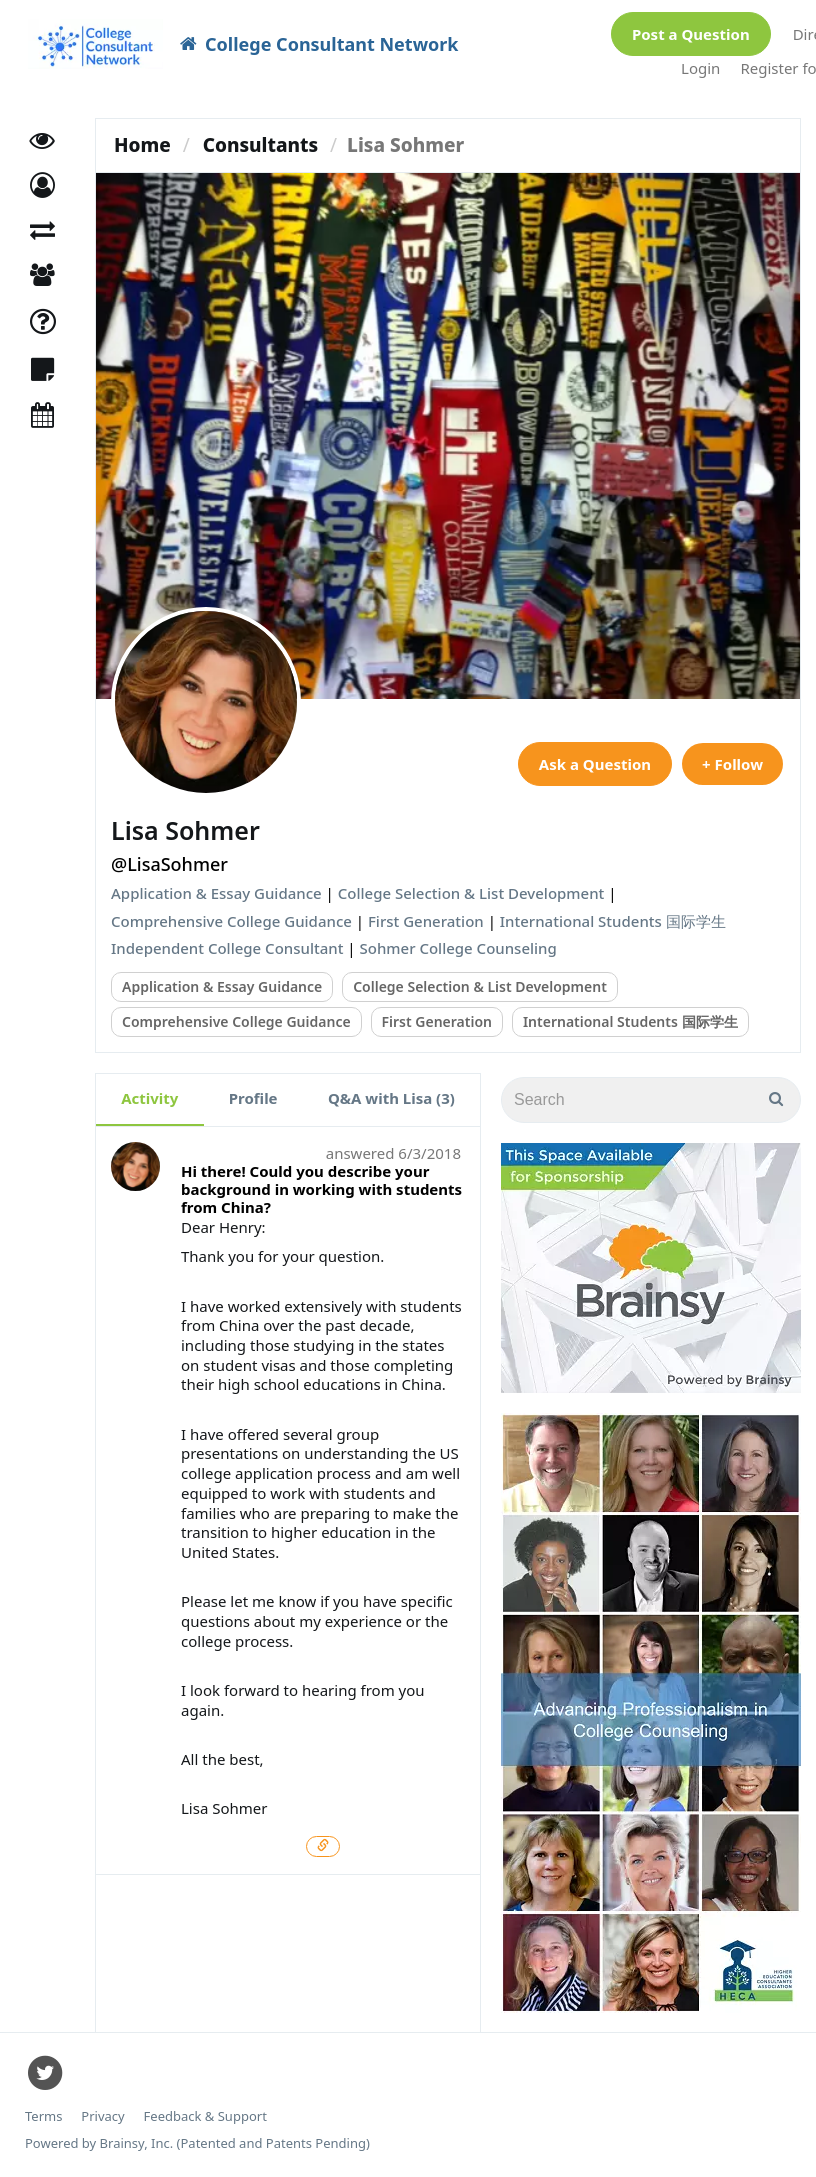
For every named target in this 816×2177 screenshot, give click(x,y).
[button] (42, 185)
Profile (253, 1098)
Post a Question (691, 34)
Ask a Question (595, 764)
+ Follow (732, 764)
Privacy (102, 2116)
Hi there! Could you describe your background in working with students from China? (321, 1189)
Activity (149, 1098)
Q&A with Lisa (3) (391, 1098)
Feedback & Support (205, 2116)
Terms (43, 2116)
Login (700, 68)
